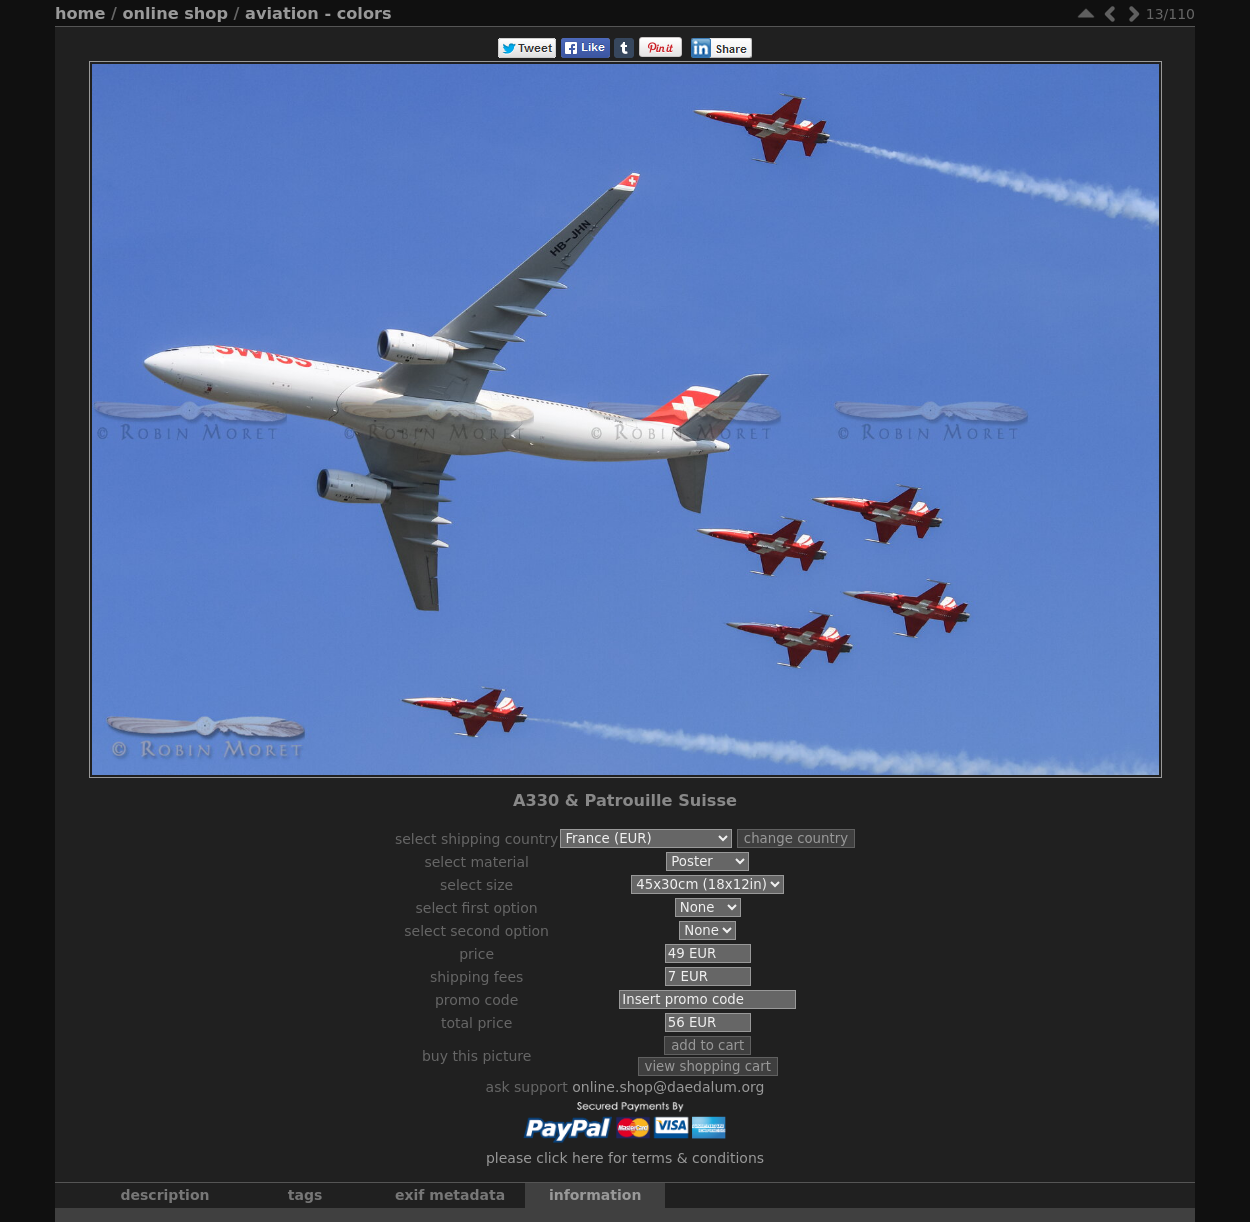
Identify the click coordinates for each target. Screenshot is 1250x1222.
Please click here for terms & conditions (625, 1168)
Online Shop (175, 13)
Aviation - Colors (318, 13)
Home (80, 13)
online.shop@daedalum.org (668, 1097)
